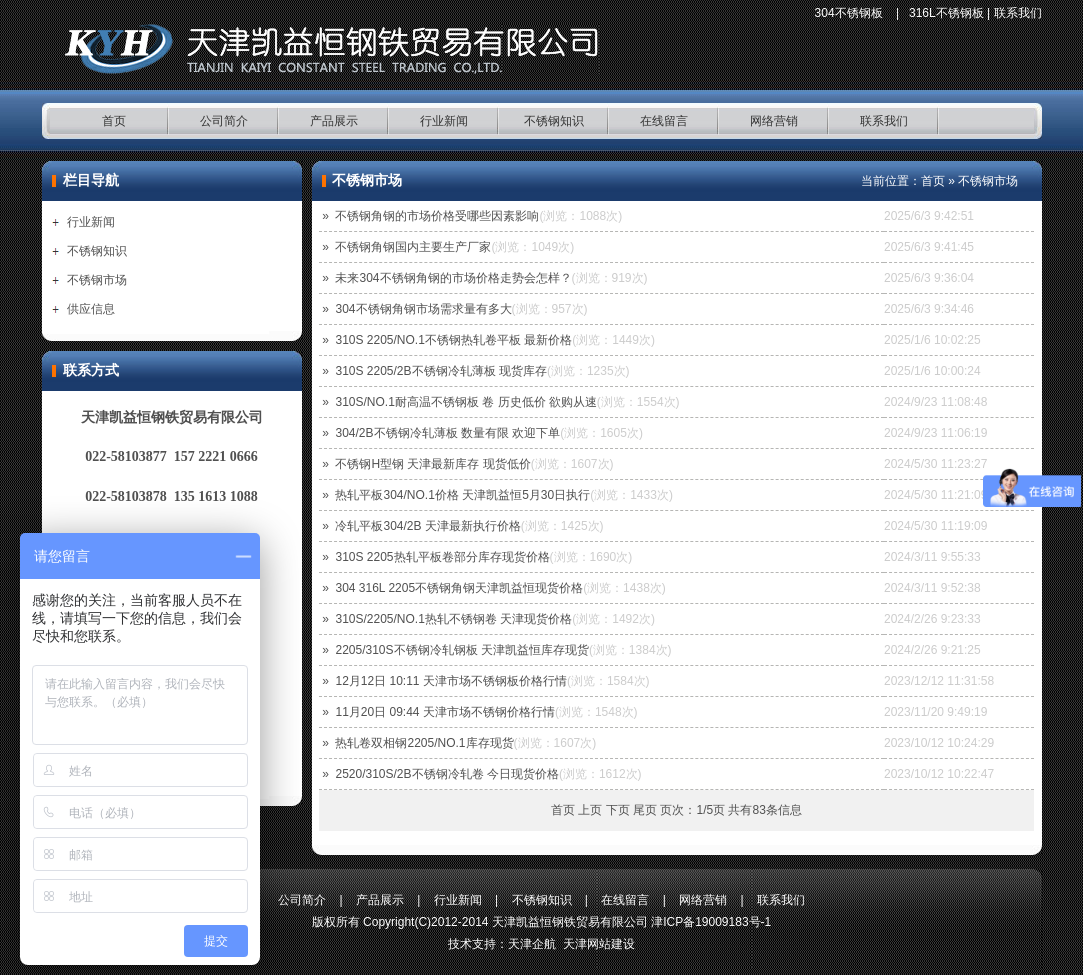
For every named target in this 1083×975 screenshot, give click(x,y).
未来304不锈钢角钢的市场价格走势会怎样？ (453, 278)
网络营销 (774, 121)
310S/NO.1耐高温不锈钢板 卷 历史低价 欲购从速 (465, 402)
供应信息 (91, 309)
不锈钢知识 (554, 121)
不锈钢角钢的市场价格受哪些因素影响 (437, 216)
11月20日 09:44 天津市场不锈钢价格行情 (444, 712)
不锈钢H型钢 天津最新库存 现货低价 (432, 464)
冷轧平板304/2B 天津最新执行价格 (427, 526)
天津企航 (532, 944)
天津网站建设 (599, 944)
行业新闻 (444, 121)
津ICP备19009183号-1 (711, 922)
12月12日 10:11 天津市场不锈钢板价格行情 (450, 681)
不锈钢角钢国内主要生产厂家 (413, 247)
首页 (114, 121)
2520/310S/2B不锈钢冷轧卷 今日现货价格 (446, 774)
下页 (618, 810)
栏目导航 (91, 180)
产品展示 (334, 121)
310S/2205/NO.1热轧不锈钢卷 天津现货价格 (453, 619)
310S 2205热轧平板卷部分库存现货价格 (442, 557)
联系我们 (1018, 13)
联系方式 (91, 370)
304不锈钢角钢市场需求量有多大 (423, 309)
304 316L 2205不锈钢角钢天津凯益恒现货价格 (459, 588)
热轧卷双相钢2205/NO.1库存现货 (424, 743)
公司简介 (224, 121)
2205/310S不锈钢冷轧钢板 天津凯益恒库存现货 (461, 650)
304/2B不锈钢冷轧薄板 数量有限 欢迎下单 (447, 433)
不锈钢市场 (97, 280)
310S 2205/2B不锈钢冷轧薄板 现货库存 (440, 371)
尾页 (645, 810)
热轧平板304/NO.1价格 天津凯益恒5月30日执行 (462, 495)
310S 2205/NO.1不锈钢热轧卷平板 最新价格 (453, 340)
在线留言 (664, 121)
